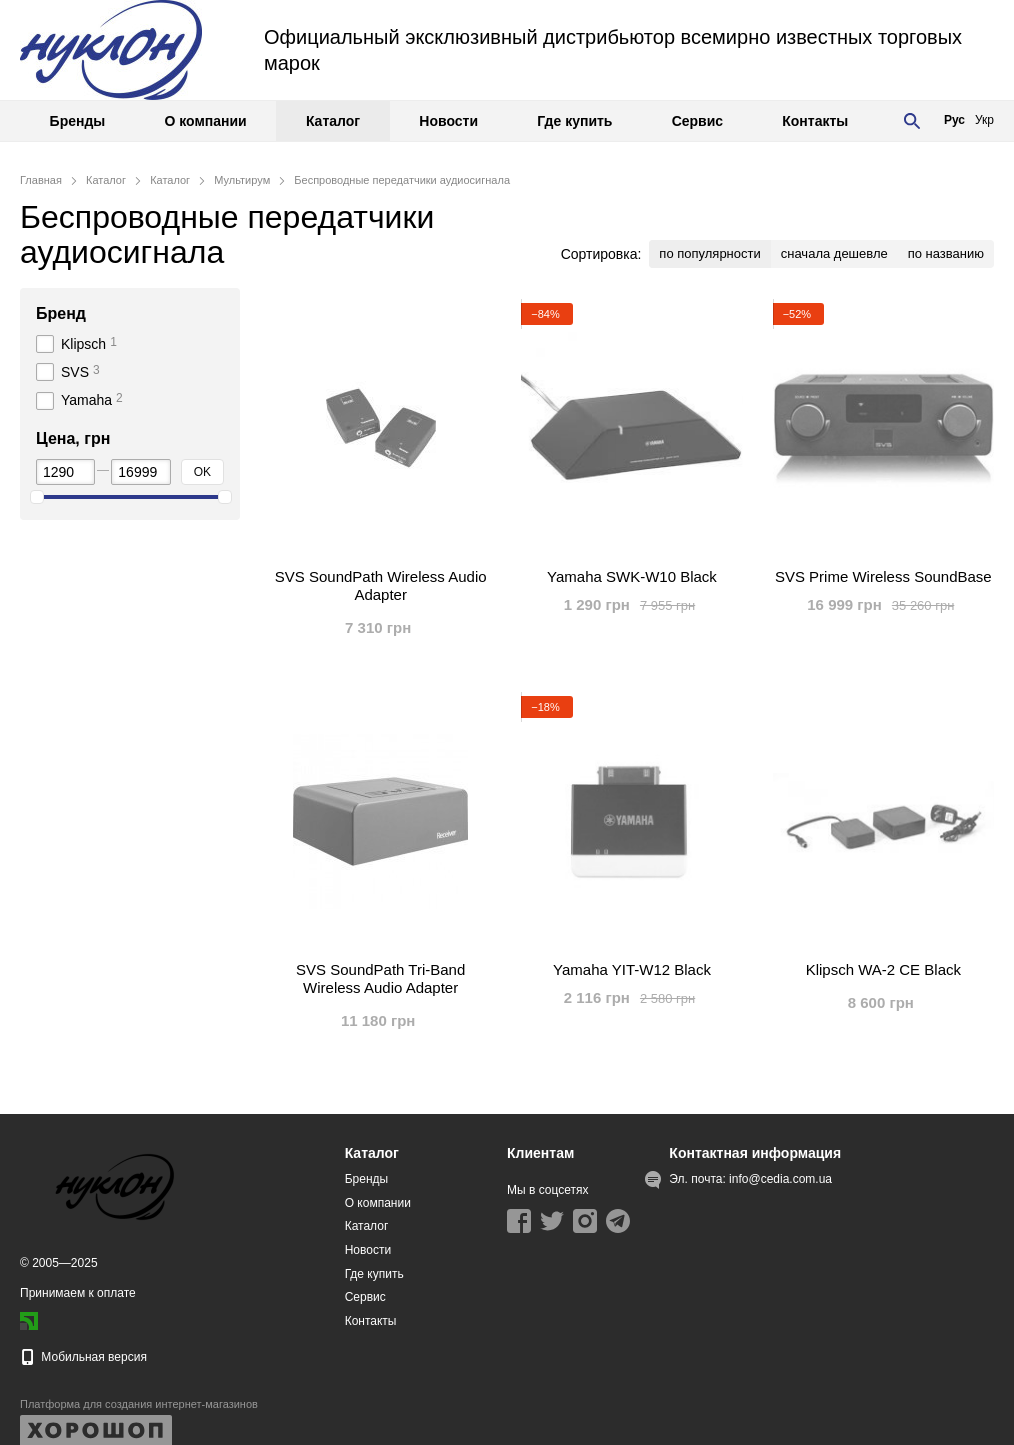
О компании (205, 121)
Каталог (333, 121)
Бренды (78, 121)
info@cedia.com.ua (780, 1179)
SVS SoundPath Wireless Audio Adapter (381, 585)
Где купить (574, 121)
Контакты (815, 121)
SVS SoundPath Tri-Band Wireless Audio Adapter (380, 978)
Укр (984, 120)
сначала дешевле (834, 253)
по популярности (709, 253)
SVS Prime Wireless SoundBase (883, 576)
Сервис (697, 121)
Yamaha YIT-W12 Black (632, 969)
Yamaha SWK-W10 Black (632, 576)
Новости (448, 121)
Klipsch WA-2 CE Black (883, 969)
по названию (946, 253)
